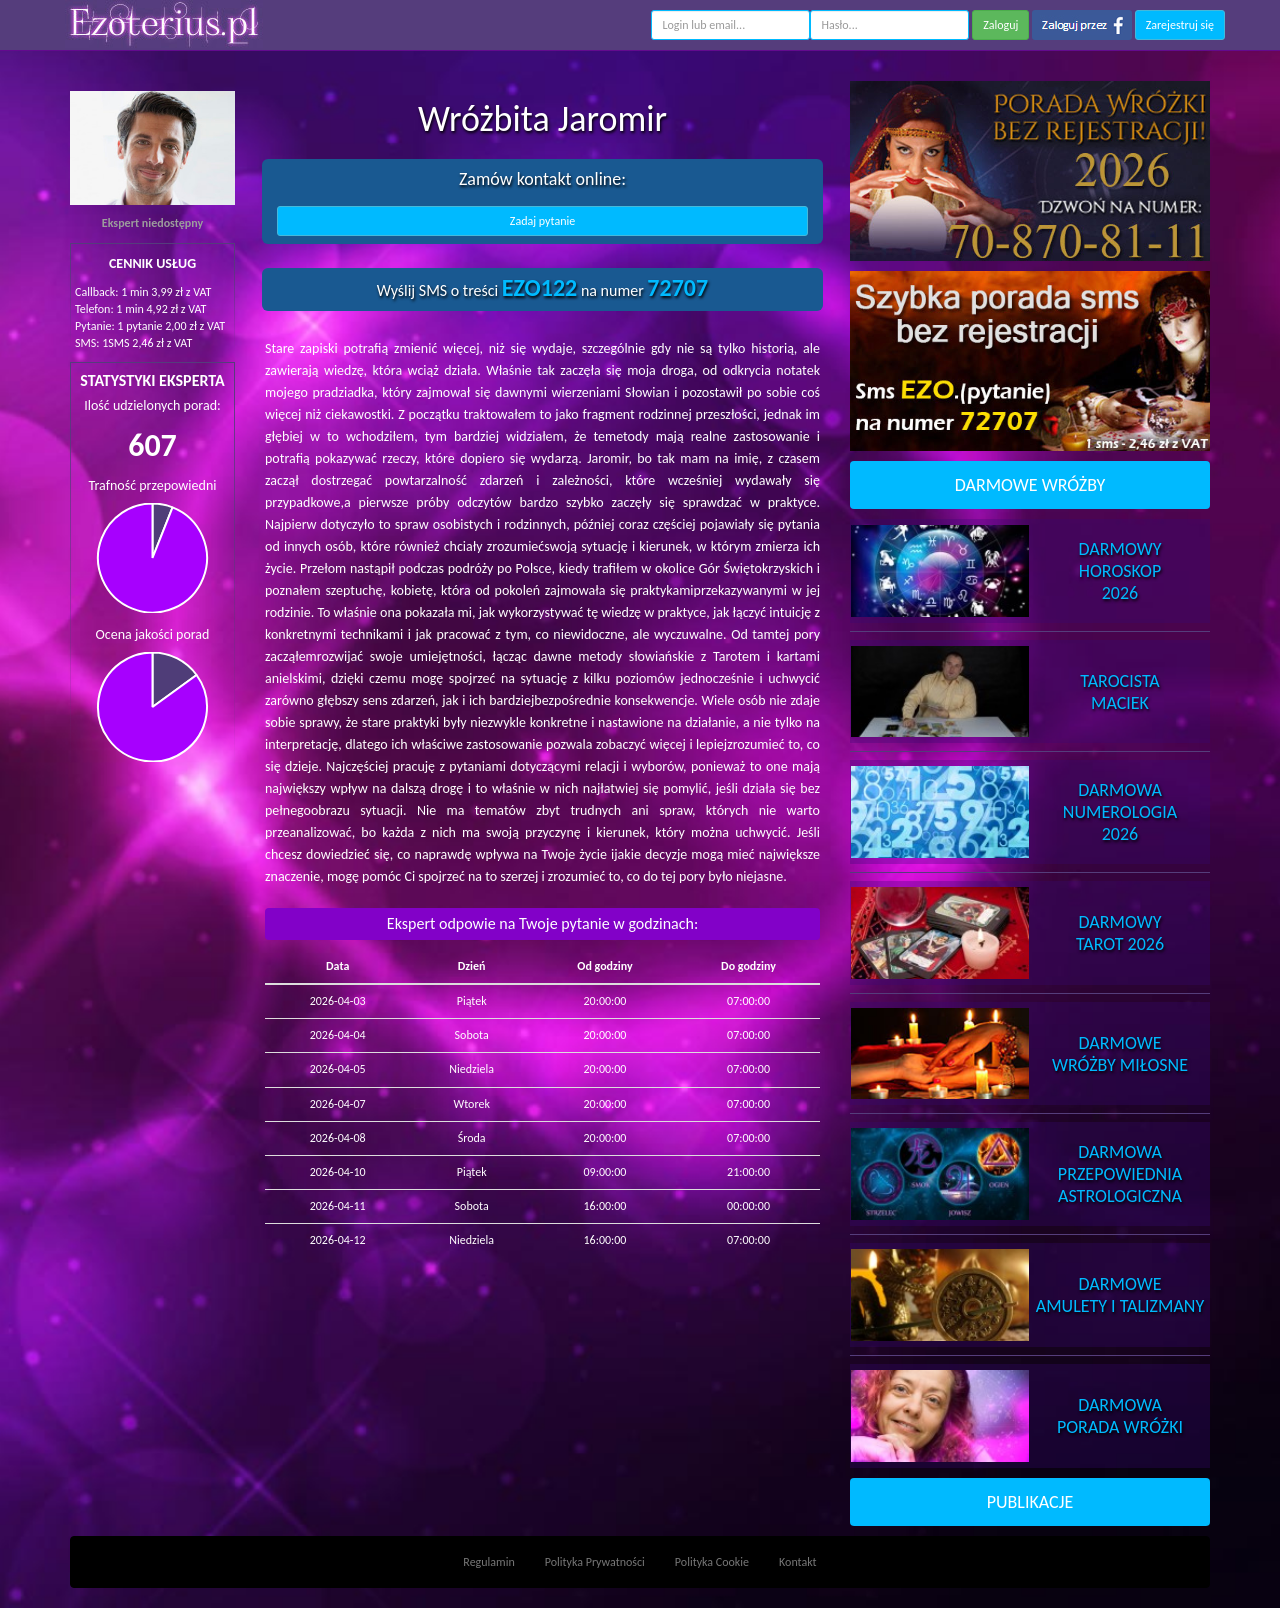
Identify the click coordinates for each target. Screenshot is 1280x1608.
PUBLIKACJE (1030, 1502)
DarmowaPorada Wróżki (1120, 1416)
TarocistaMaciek (1119, 692)
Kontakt (798, 1562)
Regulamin (488, 1562)
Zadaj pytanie (542, 221)
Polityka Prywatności (595, 1562)
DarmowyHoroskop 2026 (1120, 571)
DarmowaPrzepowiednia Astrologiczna (1120, 1174)
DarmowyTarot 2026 (1120, 933)
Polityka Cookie (712, 1562)
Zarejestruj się (1180, 25)
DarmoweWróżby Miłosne (1120, 1054)
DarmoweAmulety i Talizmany (1120, 1295)
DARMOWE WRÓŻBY (1030, 485)
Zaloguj (1000, 25)
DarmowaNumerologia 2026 (1120, 812)
